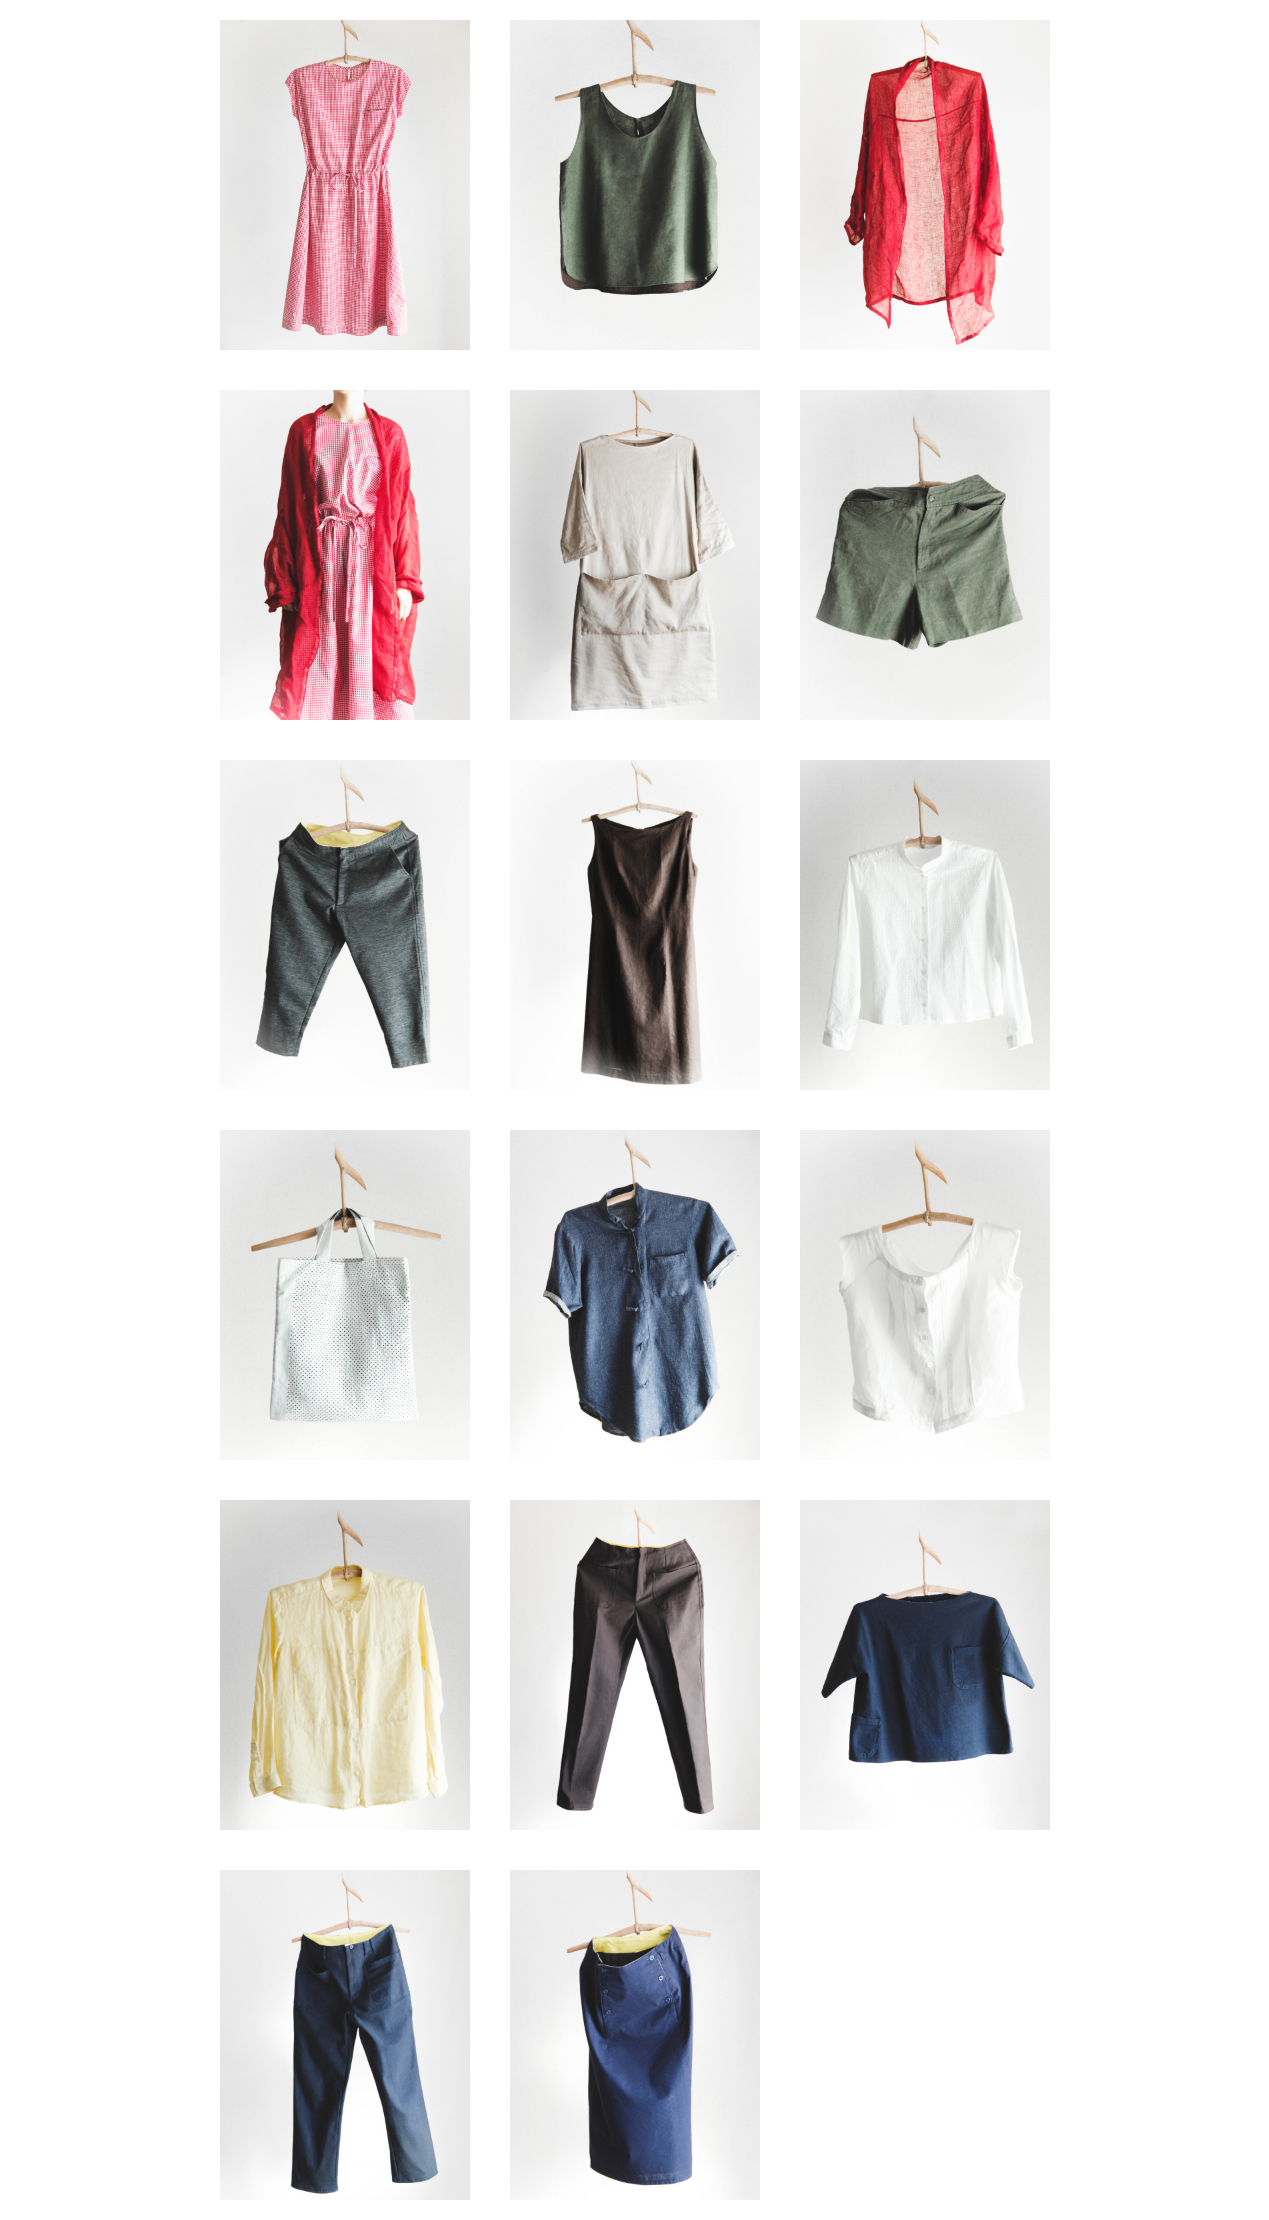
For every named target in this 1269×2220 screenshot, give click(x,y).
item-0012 (925, 1295)
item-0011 (635, 1295)
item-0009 (925, 925)
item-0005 (635, 555)
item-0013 (345, 1665)
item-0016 (345, 2035)
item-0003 (925, 185)
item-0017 (635, 2035)
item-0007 (345, 925)
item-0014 (635, 1665)
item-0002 (635, 185)
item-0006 (925, 555)
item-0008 (635, 925)
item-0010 (345, 1295)
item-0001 (345, 185)
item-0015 (925, 1665)
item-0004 (345, 555)
